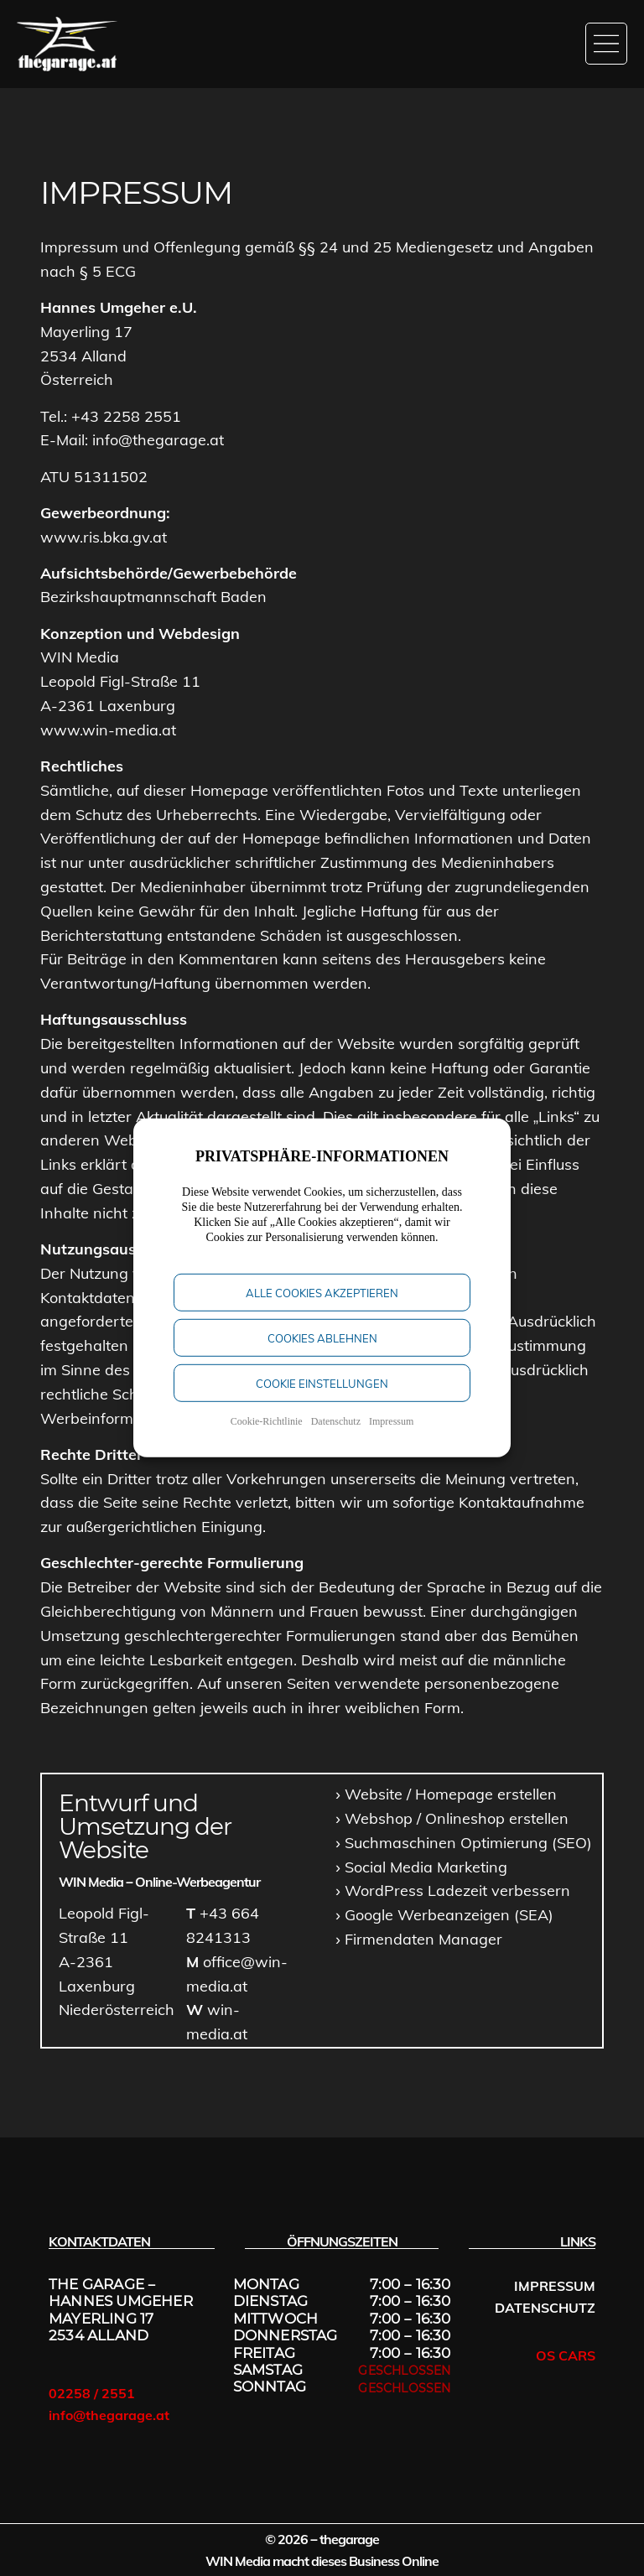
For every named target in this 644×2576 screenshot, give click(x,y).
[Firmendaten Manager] (418, 1940)
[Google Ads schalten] (444, 1915)
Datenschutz (336, 1436)
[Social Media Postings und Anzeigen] (421, 1868)
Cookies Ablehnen (322, 1353)
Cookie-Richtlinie (267, 1436)
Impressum (391, 1436)
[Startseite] (67, 44)
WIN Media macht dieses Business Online (322, 2561)
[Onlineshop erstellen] (452, 1819)
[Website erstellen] (446, 1795)
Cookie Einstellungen (322, 1398)
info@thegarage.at (158, 439)
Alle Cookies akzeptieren (322, 1308)
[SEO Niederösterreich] (463, 1843)
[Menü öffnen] (606, 44)
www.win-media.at (108, 730)
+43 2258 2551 (126, 416)
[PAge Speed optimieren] (452, 1891)
